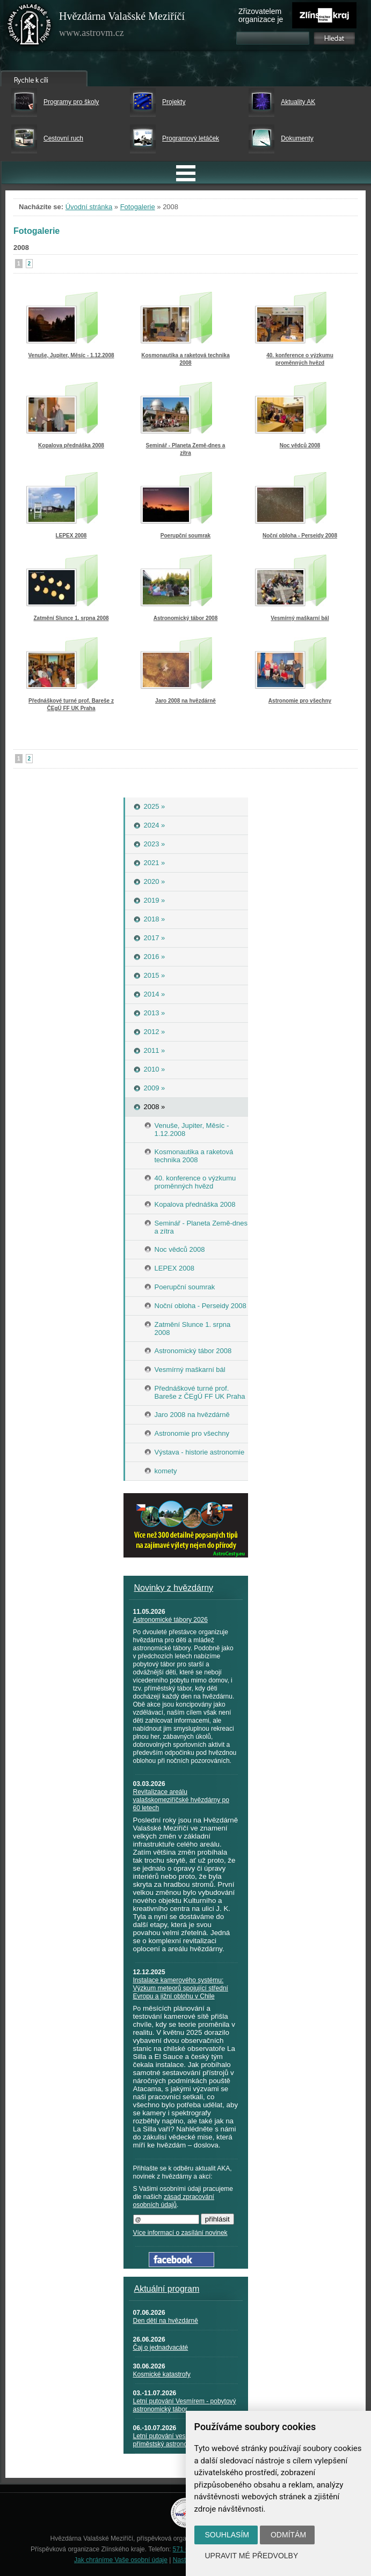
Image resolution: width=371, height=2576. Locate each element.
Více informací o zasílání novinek (180, 2233)
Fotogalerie (137, 207)
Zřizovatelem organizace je (260, 15)
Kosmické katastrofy (162, 2374)
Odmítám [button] (288, 2534)
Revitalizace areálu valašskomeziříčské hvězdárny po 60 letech (181, 1800)
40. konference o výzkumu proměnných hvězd (299, 359)
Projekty (173, 102)
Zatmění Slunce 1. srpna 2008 (70, 618)
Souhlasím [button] (227, 2534)
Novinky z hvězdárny (174, 1587)
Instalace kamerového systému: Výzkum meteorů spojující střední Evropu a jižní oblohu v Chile (180, 1988)
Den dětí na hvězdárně (165, 2320)
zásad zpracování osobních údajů (173, 2201)
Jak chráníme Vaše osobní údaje (121, 2560)
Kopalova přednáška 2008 (71, 445)
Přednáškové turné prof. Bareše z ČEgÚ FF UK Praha (71, 704)
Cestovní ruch (63, 138)
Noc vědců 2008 (300, 445)
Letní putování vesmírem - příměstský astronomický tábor (177, 2440)
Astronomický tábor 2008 (186, 618)
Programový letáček (190, 138)
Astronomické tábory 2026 (170, 1619)
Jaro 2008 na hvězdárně (185, 701)
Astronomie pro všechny (299, 701)
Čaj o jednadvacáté (160, 2347)
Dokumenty (297, 138)
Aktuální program (167, 2288)
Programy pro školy (71, 102)
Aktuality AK (298, 102)
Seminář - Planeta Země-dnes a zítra (185, 449)
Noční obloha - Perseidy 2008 (300, 535)
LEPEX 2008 (71, 535)
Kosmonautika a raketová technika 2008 (185, 359)
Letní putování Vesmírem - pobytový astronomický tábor (184, 2405)
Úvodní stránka (89, 207)
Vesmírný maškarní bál (300, 618)
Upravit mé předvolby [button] (252, 2555)
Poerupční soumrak (185, 535)
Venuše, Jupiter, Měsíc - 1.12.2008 (71, 355)
